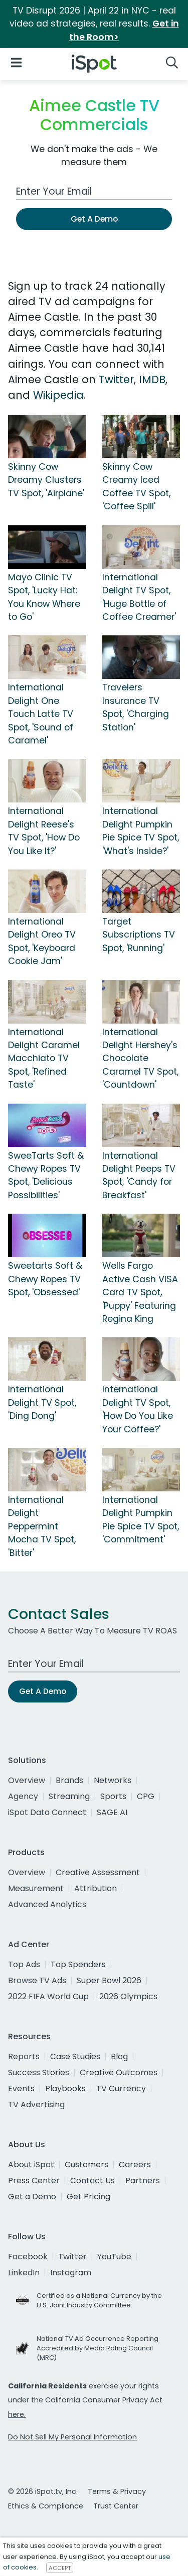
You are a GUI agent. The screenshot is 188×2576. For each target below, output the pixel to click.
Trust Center (115, 2506)
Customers (86, 2164)
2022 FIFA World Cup (48, 1996)
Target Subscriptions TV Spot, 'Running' (138, 935)
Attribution (95, 1888)
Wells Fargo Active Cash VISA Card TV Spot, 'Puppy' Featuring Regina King (140, 1292)
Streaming (69, 1796)
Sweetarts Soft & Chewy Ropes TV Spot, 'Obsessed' (45, 1279)
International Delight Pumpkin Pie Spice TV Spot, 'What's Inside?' (140, 830)
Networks (112, 1780)
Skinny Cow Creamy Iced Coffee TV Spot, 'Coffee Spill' (136, 486)
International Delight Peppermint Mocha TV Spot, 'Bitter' (42, 1526)
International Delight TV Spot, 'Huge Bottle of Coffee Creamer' (139, 597)
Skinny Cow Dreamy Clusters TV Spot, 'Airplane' (46, 480)
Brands (69, 1780)
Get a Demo (32, 2196)
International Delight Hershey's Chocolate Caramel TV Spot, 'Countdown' (140, 1058)
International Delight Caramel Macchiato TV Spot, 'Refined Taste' (44, 1058)
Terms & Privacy (117, 2491)
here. (17, 2414)
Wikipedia (58, 395)
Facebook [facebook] (28, 2256)
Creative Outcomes (118, 2072)
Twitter (116, 379)
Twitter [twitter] (72, 2256)
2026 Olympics (128, 1996)
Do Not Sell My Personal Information (72, 2437)
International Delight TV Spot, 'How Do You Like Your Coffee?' (137, 1409)
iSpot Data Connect (47, 1812)
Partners (142, 2180)
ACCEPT (60, 2567)
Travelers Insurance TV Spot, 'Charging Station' (135, 707)
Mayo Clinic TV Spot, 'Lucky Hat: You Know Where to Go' (44, 597)
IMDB (152, 379)
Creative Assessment (98, 1872)
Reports (24, 2056)
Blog (119, 2056)
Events (21, 2088)
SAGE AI (112, 1812)
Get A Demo (94, 219)
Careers (135, 2164)
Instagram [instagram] (70, 2272)
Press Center (34, 2180)
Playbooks (65, 2088)
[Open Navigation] (16, 62)
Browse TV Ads (37, 1980)
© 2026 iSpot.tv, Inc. (43, 2491)
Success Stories (38, 2072)
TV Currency (121, 2088)
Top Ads (24, 1964)
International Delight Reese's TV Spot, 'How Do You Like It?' (44, 830)
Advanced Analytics (47, 1904)
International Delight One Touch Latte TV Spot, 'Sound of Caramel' (40, 713)
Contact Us (92, 2180)
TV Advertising (36, 2104)
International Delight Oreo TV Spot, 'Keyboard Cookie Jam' (42, 941)
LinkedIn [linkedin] (24, 2272)
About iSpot (31, 2164)
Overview (26, 1780)
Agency (23, 1796)
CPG (145, 1796)
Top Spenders (78, 1964)
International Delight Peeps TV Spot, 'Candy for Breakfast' (138, 1175)
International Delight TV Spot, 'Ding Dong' (42, 1402)
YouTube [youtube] (114, 2256)
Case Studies (75, 2056)
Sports (113, 1796)
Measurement (36, 1888)
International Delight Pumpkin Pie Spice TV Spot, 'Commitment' (140, 1519)
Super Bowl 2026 (109, 1980)
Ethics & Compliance (45, 2506)
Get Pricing (88, 2196)
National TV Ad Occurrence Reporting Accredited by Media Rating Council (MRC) (97, 2348)
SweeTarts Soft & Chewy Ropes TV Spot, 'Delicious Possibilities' (46, 1175)
